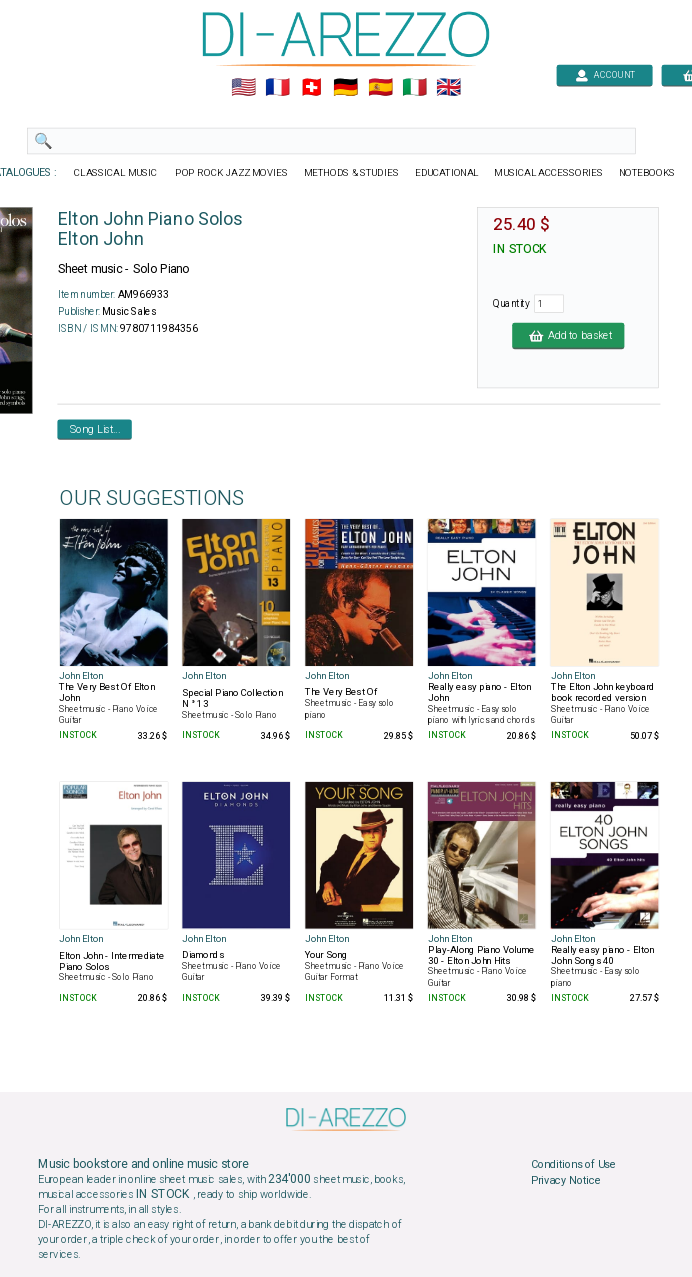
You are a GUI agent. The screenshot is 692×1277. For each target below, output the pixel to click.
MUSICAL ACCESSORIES (548, 173)
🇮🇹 (414, 88)
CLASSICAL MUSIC (116, 173)
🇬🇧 (448, 88)
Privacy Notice (566, 1180)
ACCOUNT (604, 74)
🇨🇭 (311, 88)
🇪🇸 (380, 88)
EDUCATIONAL (447, 173)
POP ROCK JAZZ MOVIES (231, 173)
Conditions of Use (573, 1165)
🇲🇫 (277, 88)
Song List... (95, 429)
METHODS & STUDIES (351, 173)
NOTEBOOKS (647, 173)
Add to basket (568, 335)
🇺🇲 (243, 88)
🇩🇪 (345, 88)
